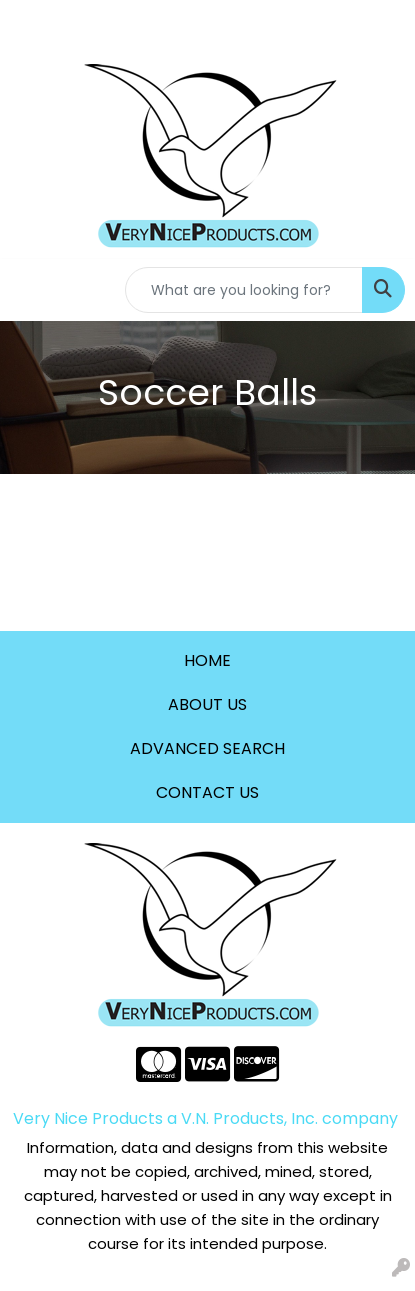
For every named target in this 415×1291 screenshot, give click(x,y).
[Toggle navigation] (31, 290)
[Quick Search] (244, 290)
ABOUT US (207, 704)
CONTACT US (207, 792)
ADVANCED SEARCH (207, 748)
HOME (207, 660)
